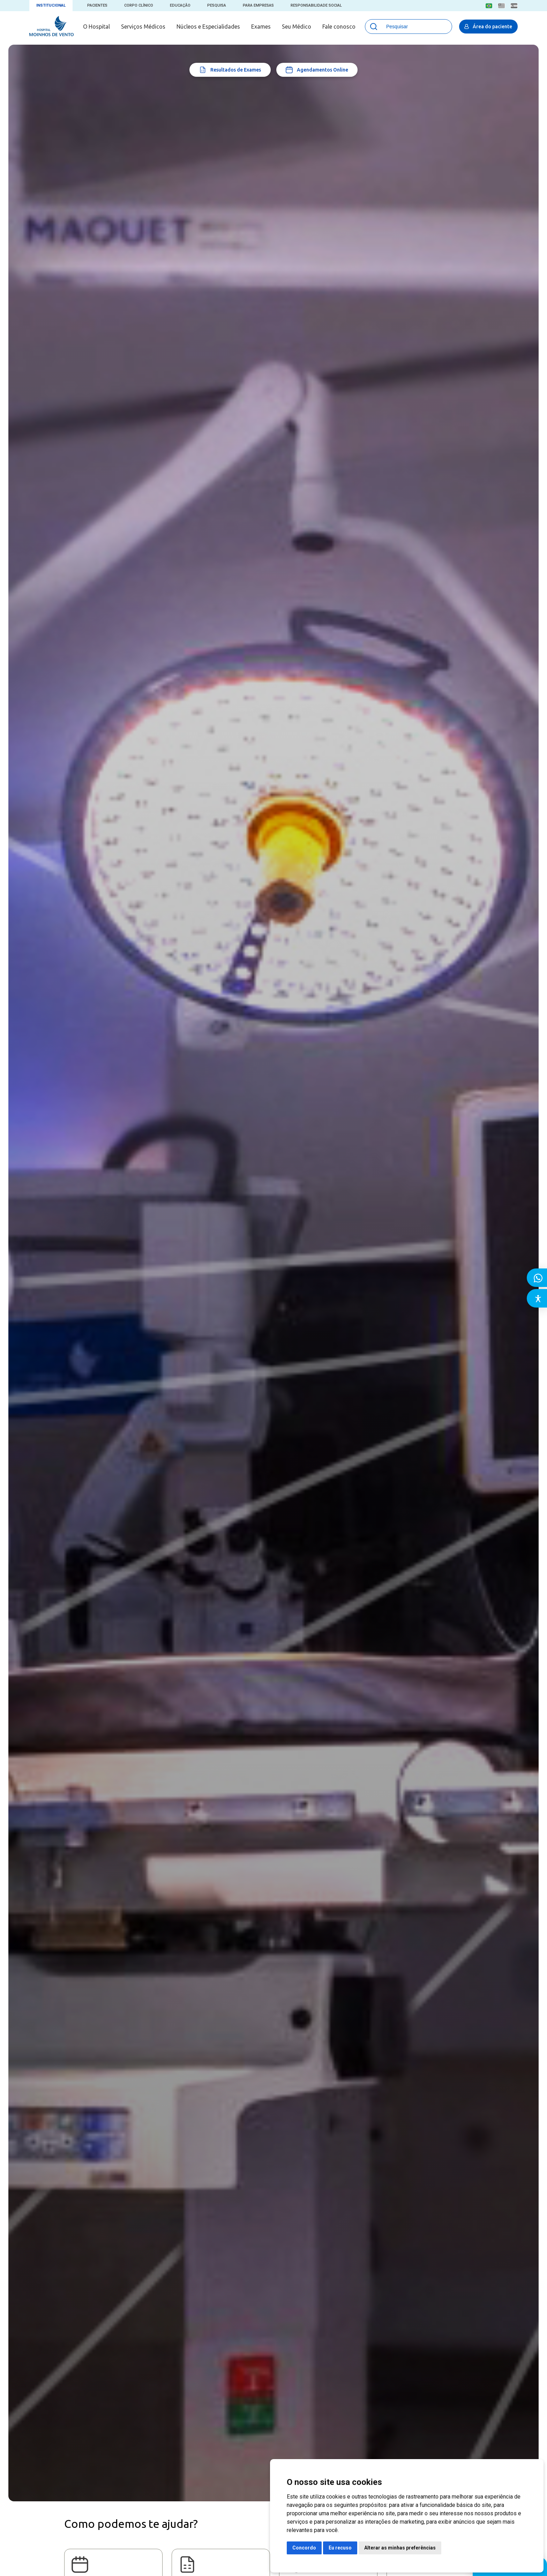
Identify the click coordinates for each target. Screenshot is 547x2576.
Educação (180, 5)
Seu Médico (296, 26)
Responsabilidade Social (316, 5)
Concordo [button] (304, 2548)
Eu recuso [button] (340, 2548)
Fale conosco (338, 26)
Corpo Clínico (138, 5)
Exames (261, 26)
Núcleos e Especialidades (208, 26)
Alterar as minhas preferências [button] (400, 2548)
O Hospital (96, 26)
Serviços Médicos (143, 26)
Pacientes (97, 5)
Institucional (51, 5)
